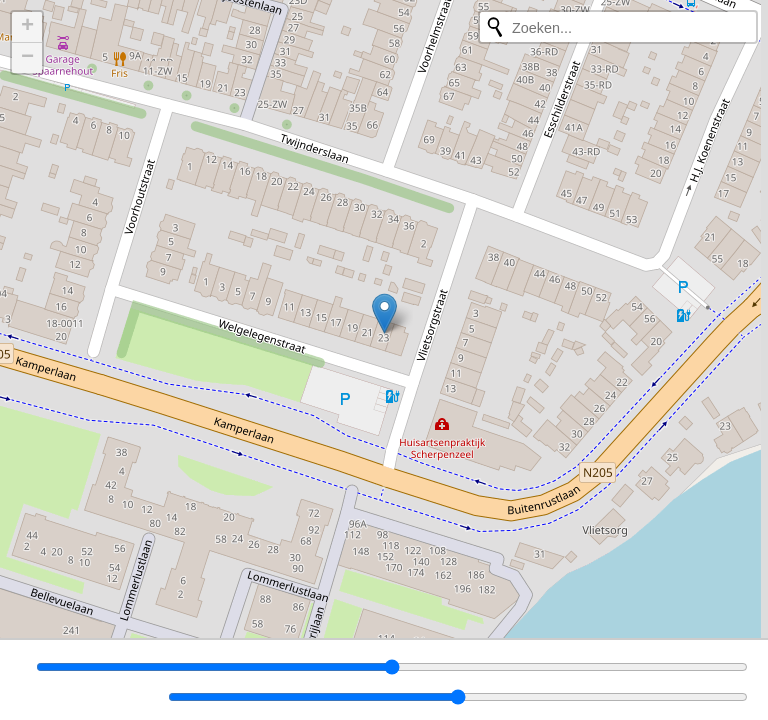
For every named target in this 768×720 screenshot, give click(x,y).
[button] (384, 313)
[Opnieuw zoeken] (495, 27)
